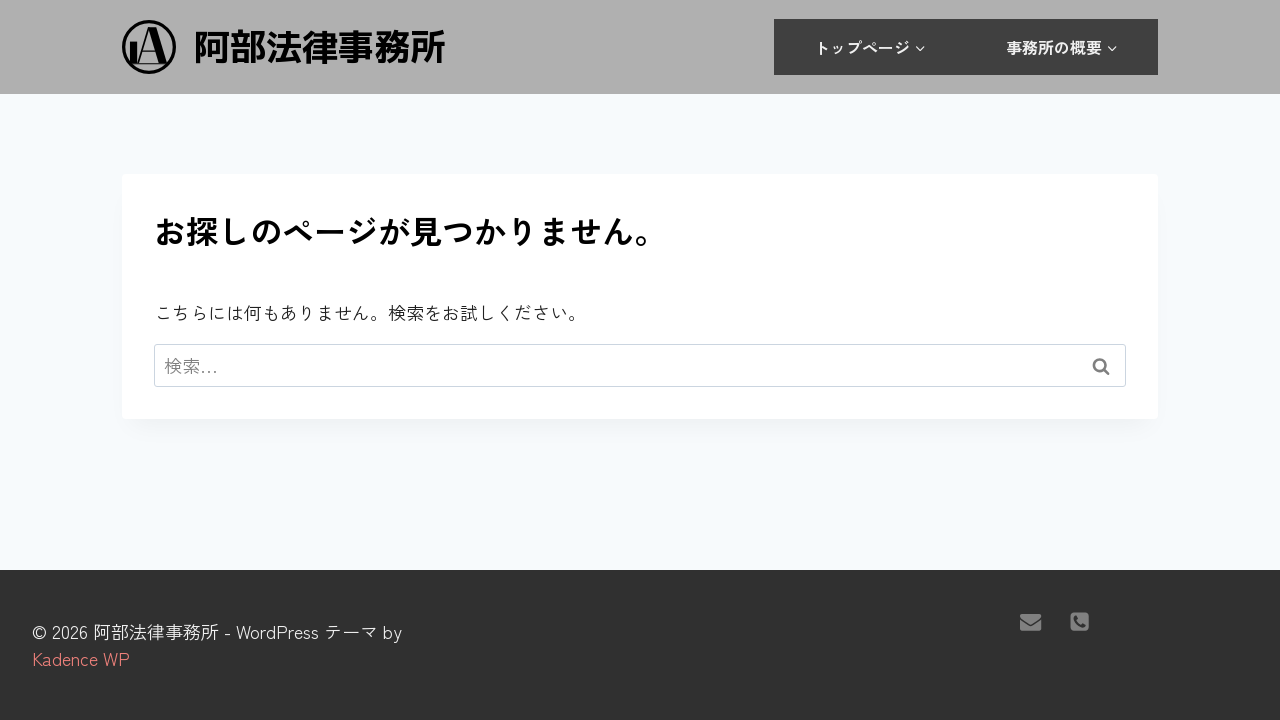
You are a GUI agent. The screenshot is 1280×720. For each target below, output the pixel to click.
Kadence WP (81, 658)
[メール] (1031, 621)
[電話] (1080, 621)
